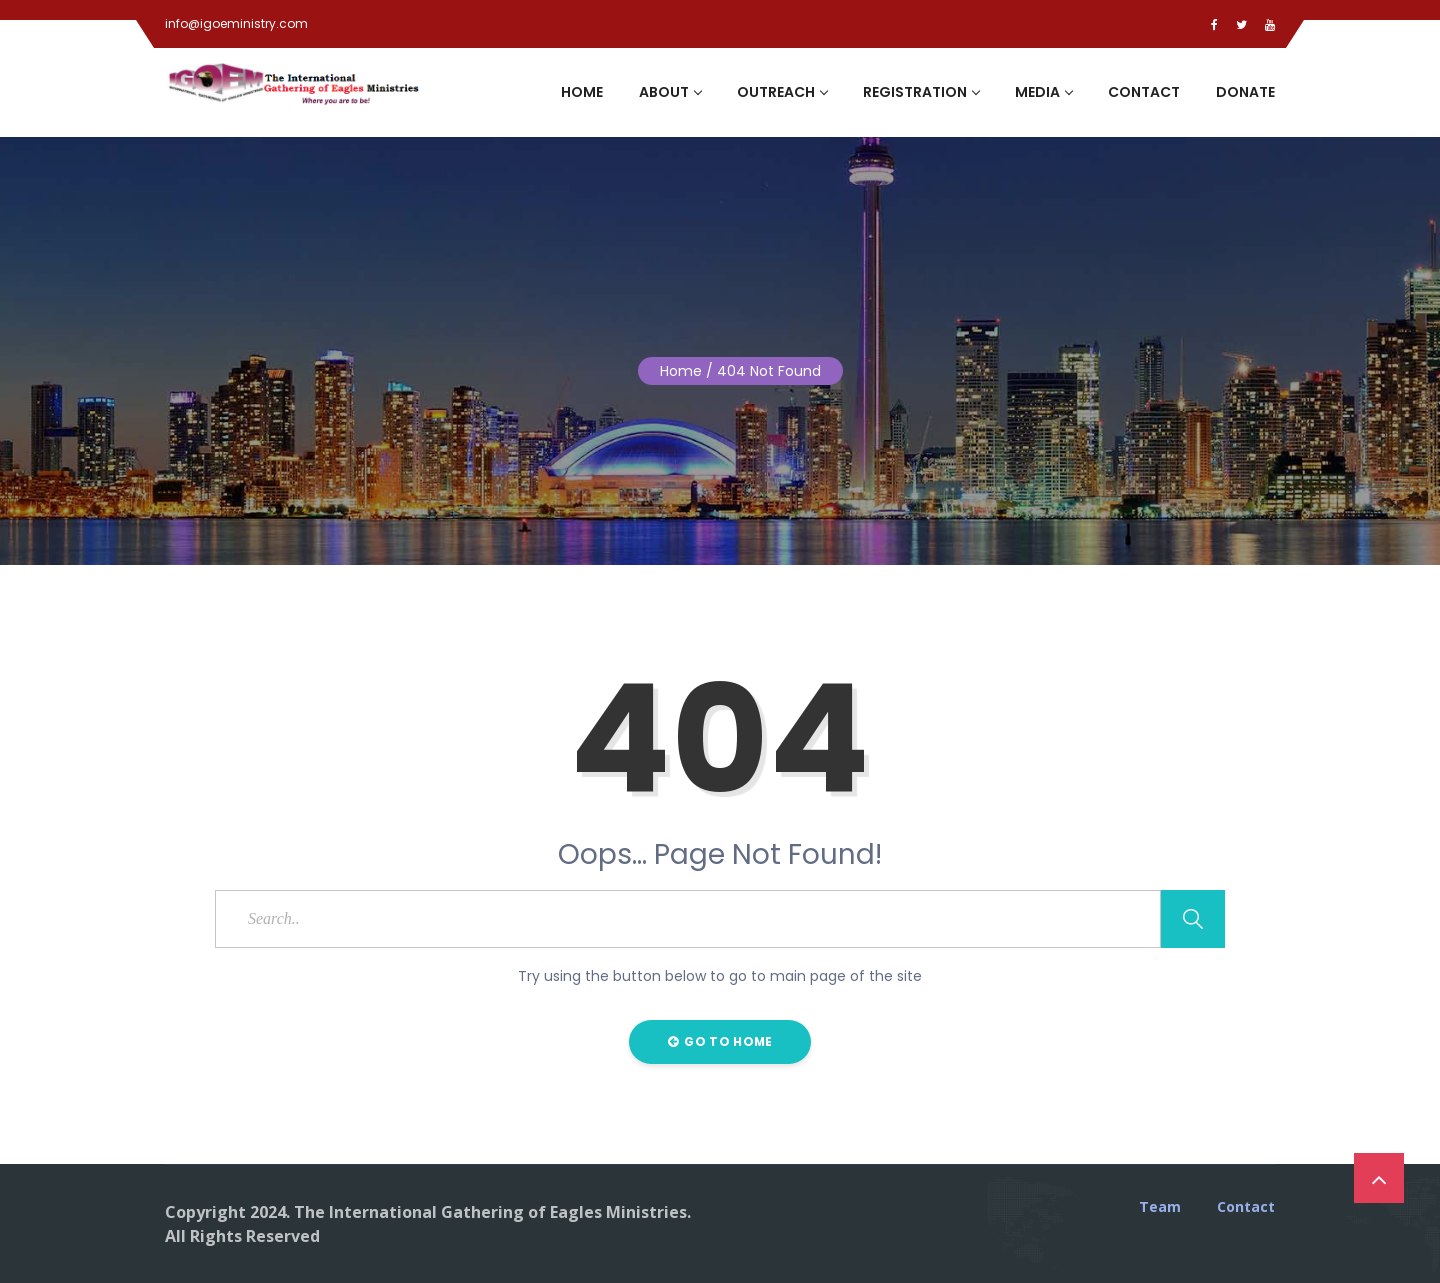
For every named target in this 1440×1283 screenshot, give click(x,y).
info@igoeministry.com (236, 23)
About (670, 92)
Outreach (782, 92)
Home (582, 92)
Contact (1144, 92)
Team (1160, 1207)
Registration (921, 92)
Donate (1245, 92)
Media (1043, 92)
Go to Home (720, 1041)
